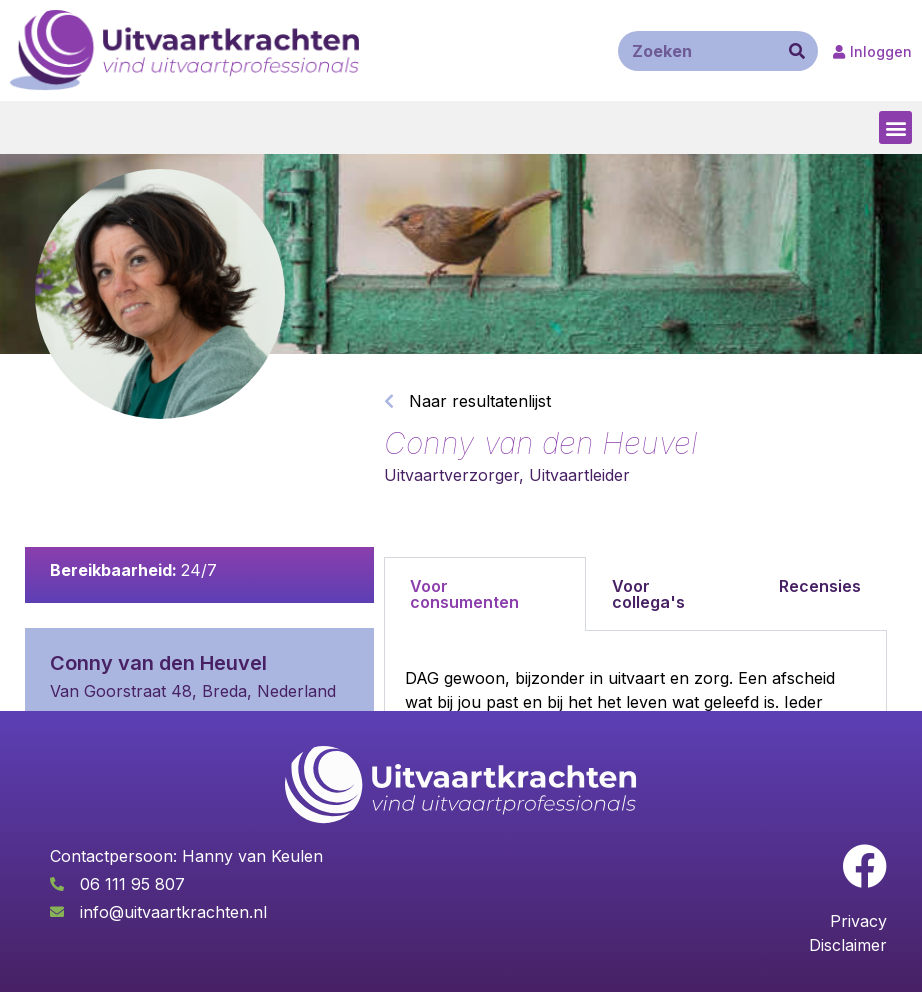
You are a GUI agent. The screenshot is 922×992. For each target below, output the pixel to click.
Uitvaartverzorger (451, 475)
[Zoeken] (797, 51)
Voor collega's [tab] (648, 594)
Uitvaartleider (579, 475)
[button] (895, 127)
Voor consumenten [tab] (464, 594)
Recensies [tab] (820, 586)
